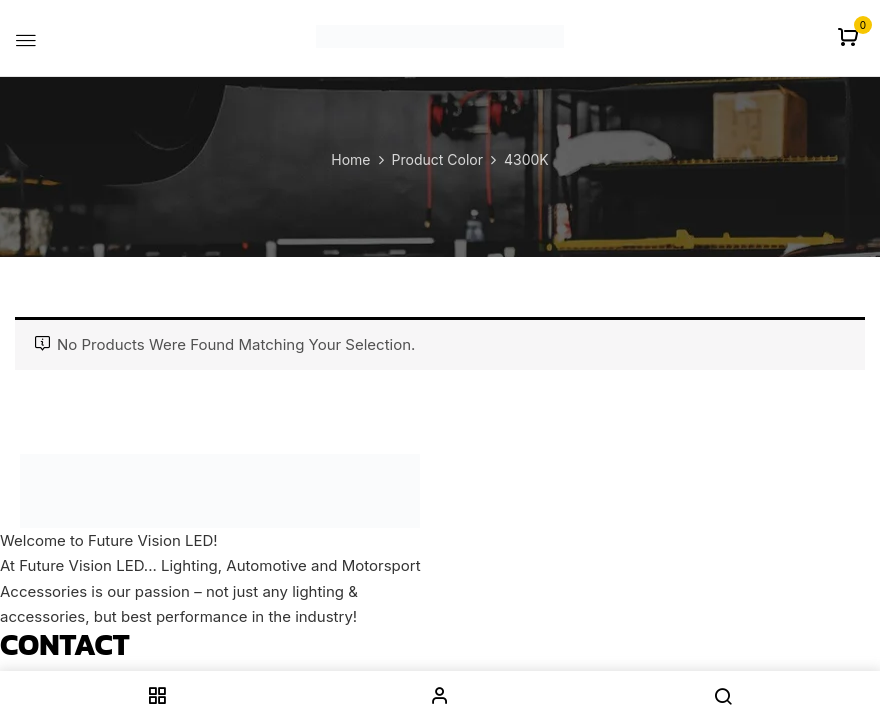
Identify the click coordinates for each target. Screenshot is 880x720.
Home (350, 159)
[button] (850, 38)
